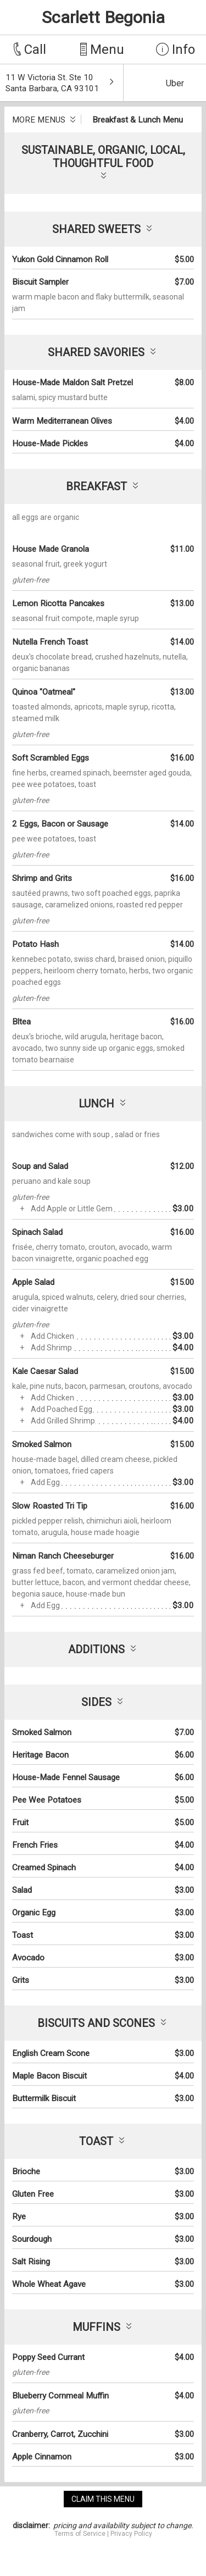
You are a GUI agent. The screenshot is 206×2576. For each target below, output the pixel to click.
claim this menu (103, 2499)
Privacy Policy (131, 2534)
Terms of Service (79, 2534)
